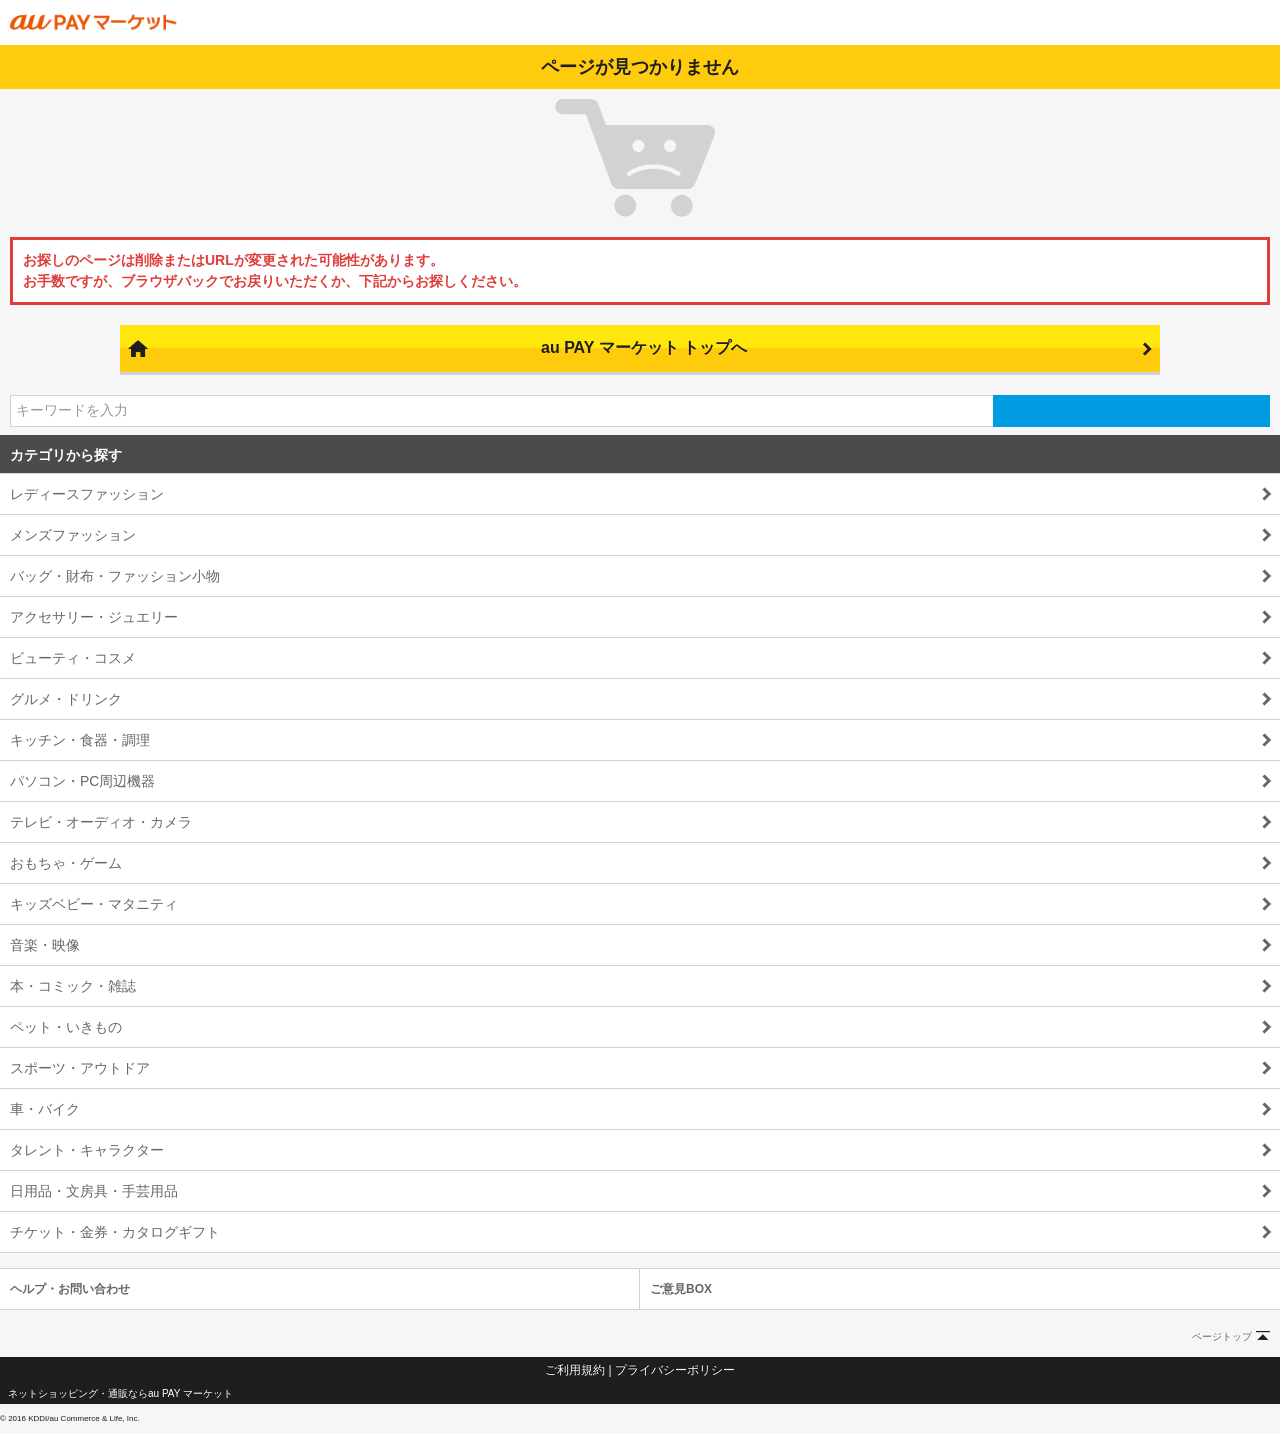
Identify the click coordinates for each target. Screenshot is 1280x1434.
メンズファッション (73, 535)
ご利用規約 (575, 1370)
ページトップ (1222, 1336)
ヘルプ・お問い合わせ (70, 1289)
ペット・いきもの (66, 1027)
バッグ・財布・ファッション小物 (115, 576)
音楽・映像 (45, 945)
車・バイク (45, 1109)
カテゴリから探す (66, 455)
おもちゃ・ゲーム (66, 863)
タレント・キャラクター (87, 1150)
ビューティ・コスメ (73, 658)
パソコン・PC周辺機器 (82, 781)
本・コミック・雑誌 (73, 986)
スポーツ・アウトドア (80, 1068)
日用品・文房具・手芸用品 (94, 1191)
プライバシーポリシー (675, 1370)
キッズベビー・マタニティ (94, 904)
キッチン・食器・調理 (80, 740)
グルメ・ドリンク (66, 699)
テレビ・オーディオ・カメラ (101, 822)
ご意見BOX (681, 1289)
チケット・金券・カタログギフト (115, 1232)
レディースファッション (87, 494)
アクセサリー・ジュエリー (94, 617)
